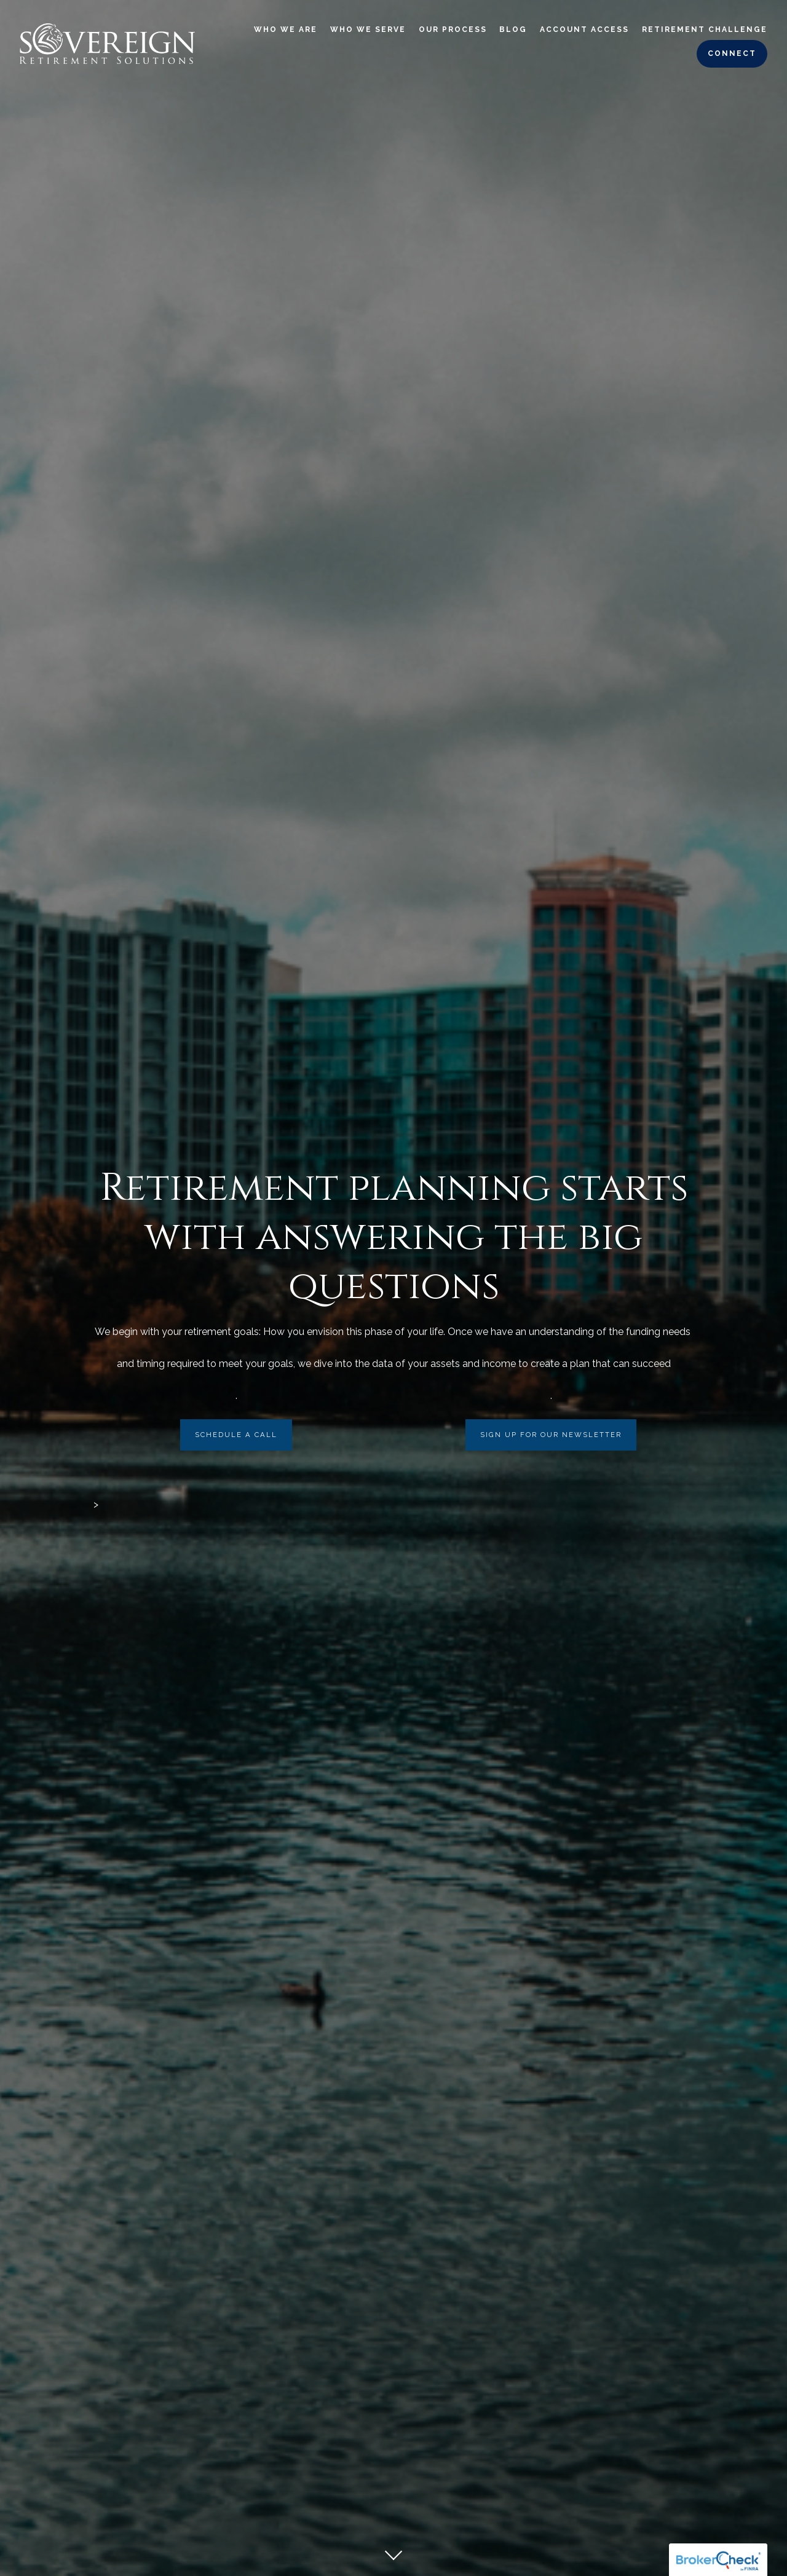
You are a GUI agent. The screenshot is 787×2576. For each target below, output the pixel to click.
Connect (732, 53)
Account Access (584, 29)
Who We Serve (368, 29)
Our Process (453, 29)
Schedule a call (236, 1434)
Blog (513, 29)
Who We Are (285, 29)
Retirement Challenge (704, 29)
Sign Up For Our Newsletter (551, 1434)
